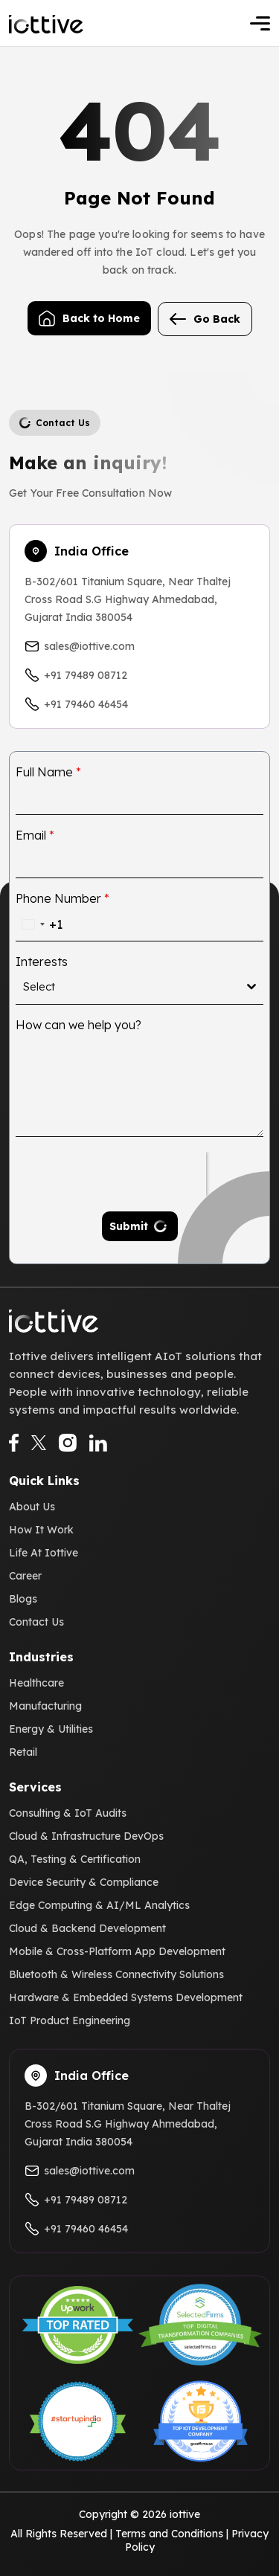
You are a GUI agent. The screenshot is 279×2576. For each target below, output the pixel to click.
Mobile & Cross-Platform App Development (117, 1951)
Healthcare (36, 1683)
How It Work (41, 1530)
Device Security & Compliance (83, 1882)
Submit (128, 1226)
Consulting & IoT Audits (67, 1813)
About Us (32, 1507)
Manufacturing (45, 1706)
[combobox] (39, 924)
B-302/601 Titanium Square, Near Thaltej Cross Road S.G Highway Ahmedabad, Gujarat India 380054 (128, 599)
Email (35, 835)
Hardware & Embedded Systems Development (126, 1997)
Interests (42, 961)
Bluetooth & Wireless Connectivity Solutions (116, 1974)
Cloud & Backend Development (87, 1928)
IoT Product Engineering (69, 2020)
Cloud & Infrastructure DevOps (86, 1836)
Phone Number (62, 898)
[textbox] (135, 987)
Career (25, 1576)
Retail (23, 1752)
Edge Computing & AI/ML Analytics (99, 1905)
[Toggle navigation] (260, 23)
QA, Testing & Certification (75, 1859)
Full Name (48, 772)
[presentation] (111, 1174)
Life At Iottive (43, 1553)
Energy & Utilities (51, 1729)
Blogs (23, 1599)
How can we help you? (78, 1025)
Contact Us (36, 1622)
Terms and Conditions (169, 2533)
